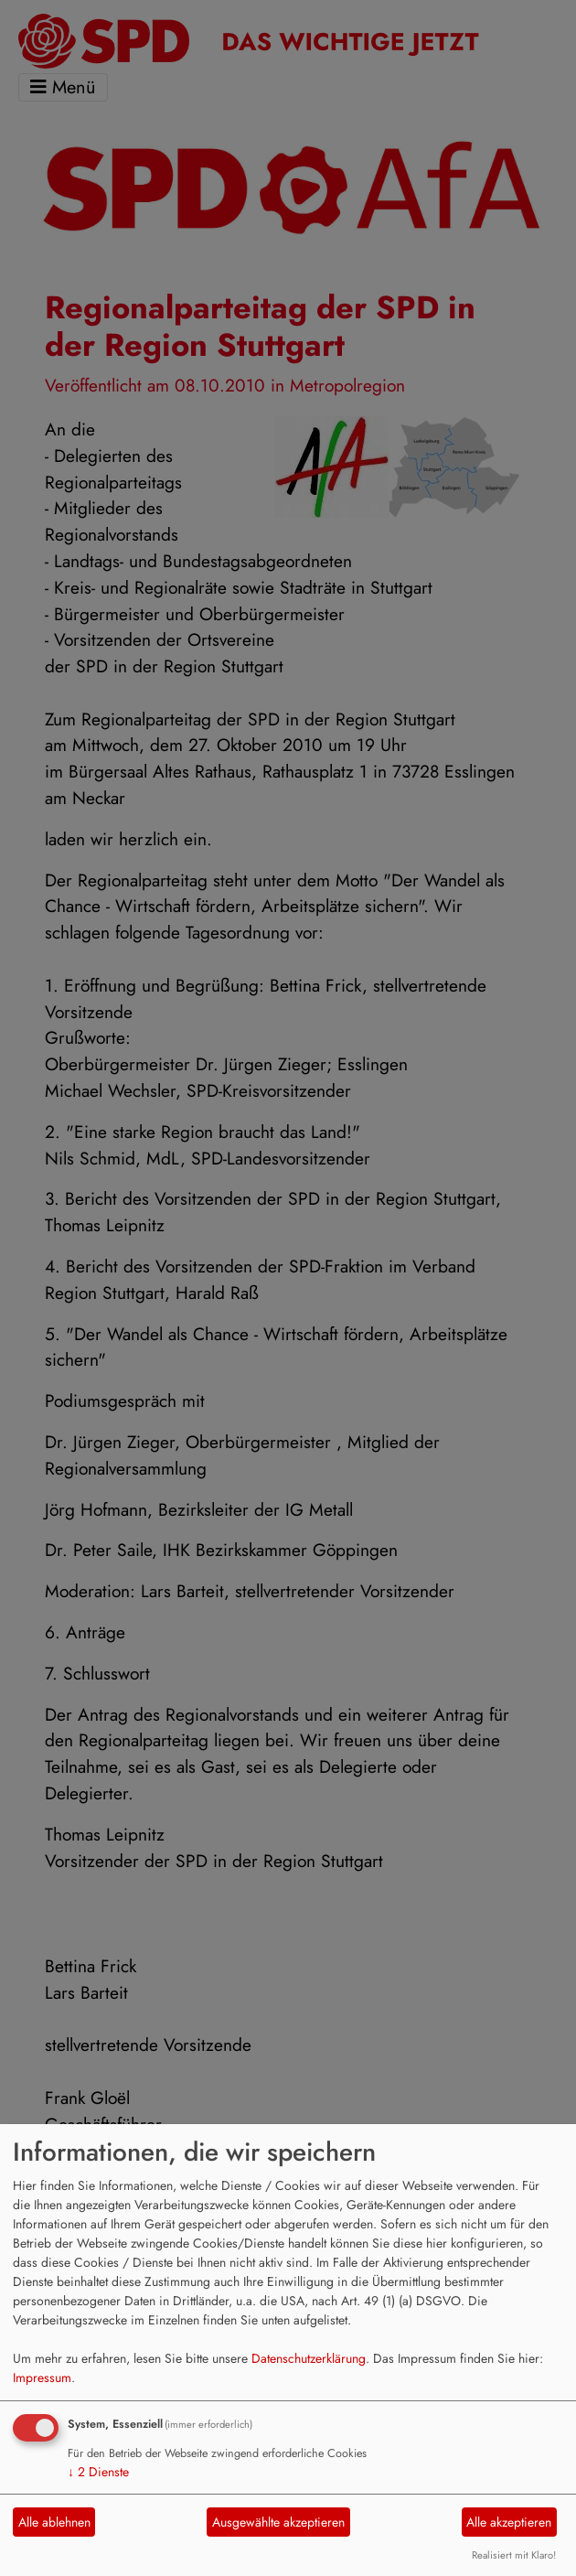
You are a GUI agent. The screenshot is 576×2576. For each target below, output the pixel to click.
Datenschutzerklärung (308, 2358)
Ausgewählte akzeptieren (278, 2522)
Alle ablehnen (54, 2522)
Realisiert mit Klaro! (514, 2555)
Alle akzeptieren (508, 2522)
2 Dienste (98, 2472)
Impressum (42, 2377)
